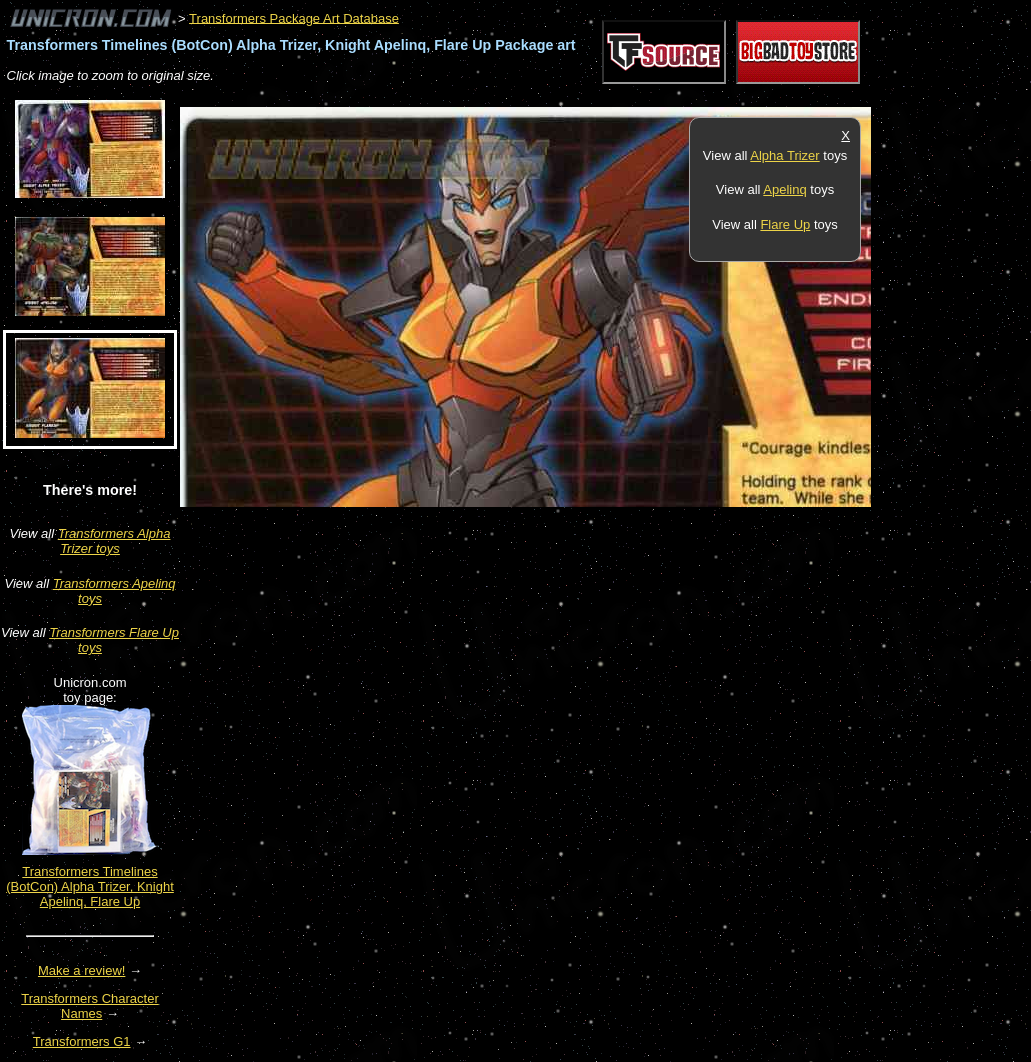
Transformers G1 (82, 1041)
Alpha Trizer (784, 155)
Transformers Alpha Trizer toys (114, 541)
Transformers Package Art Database (294, 17)
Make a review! (81, 970)
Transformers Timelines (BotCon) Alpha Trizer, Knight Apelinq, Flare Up (90, 886)
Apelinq (784, 189)
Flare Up (785, 224)
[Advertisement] (544, 96)
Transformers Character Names (90, 1006)
